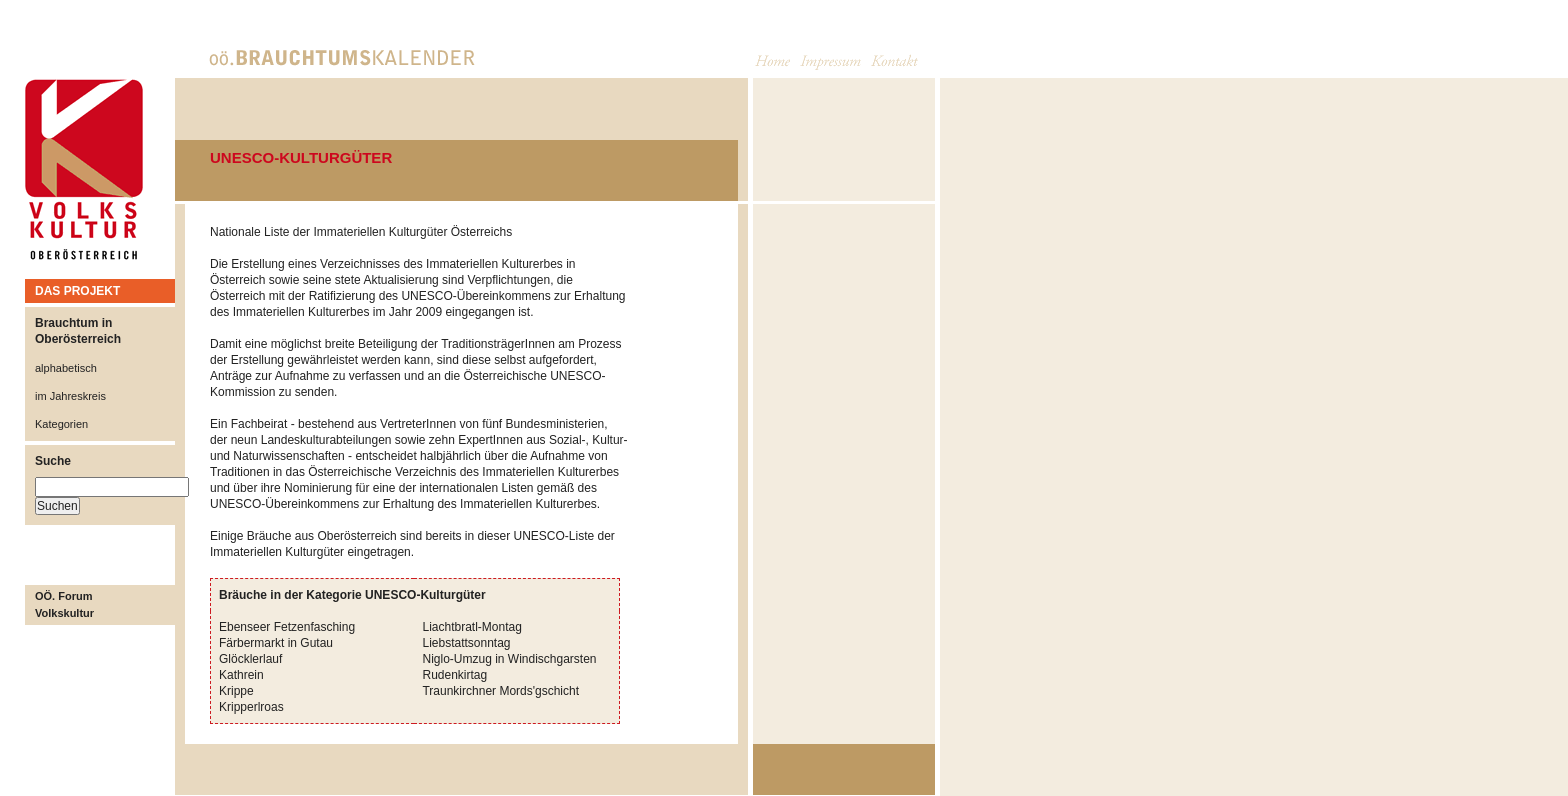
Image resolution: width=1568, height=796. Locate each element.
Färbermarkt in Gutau (276, 643)
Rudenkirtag (454, 675)
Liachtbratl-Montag (471, 627)
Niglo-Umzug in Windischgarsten (509, 659)
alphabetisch (66, 368)
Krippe (236, 691)
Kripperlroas (251, 707)
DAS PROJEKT (77, 291)
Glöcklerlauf (250, 659)
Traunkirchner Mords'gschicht (500, 691)
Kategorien (61, 424)
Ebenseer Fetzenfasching (287, 627)
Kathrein (241, 675)
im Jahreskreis (70, 396)
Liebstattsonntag (466, 643)
